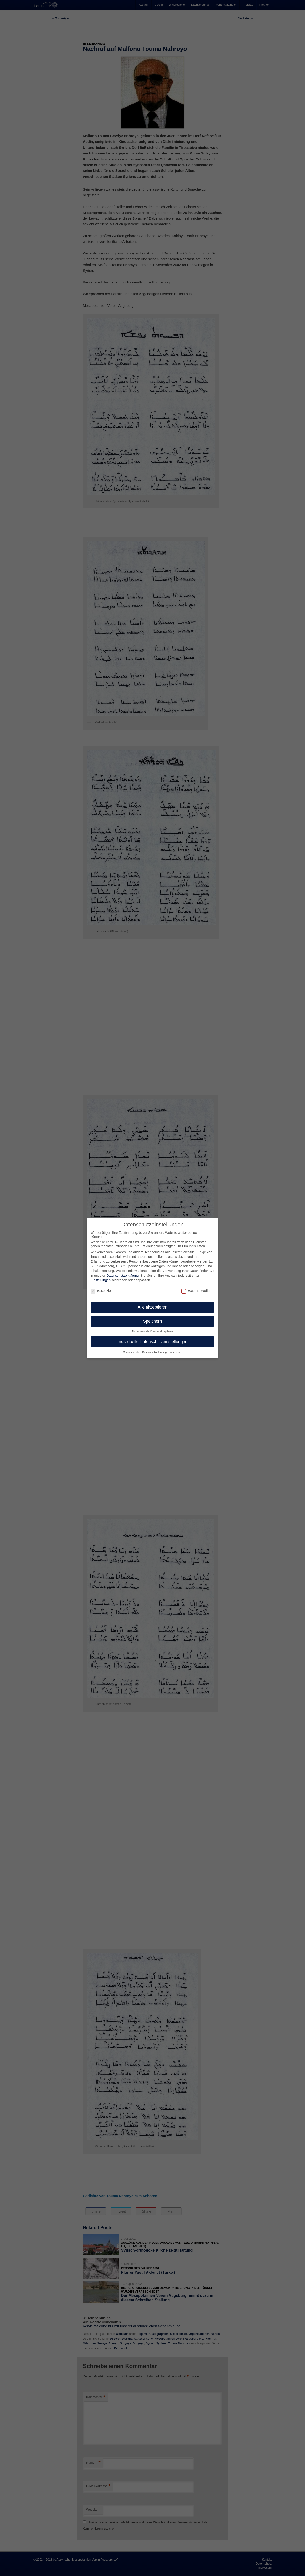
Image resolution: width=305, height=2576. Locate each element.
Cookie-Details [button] (131, 1352)
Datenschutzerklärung (122, 1275)
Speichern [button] (152, 1321)
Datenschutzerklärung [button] (154, 1352)
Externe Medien (196, 1291)
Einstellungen (101, 1280)
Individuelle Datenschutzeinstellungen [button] (153, 1341)
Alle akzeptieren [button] (153, 1307)
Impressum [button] (176, 1352)
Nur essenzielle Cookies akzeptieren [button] (152, 1331)
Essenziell (101, 1291)
